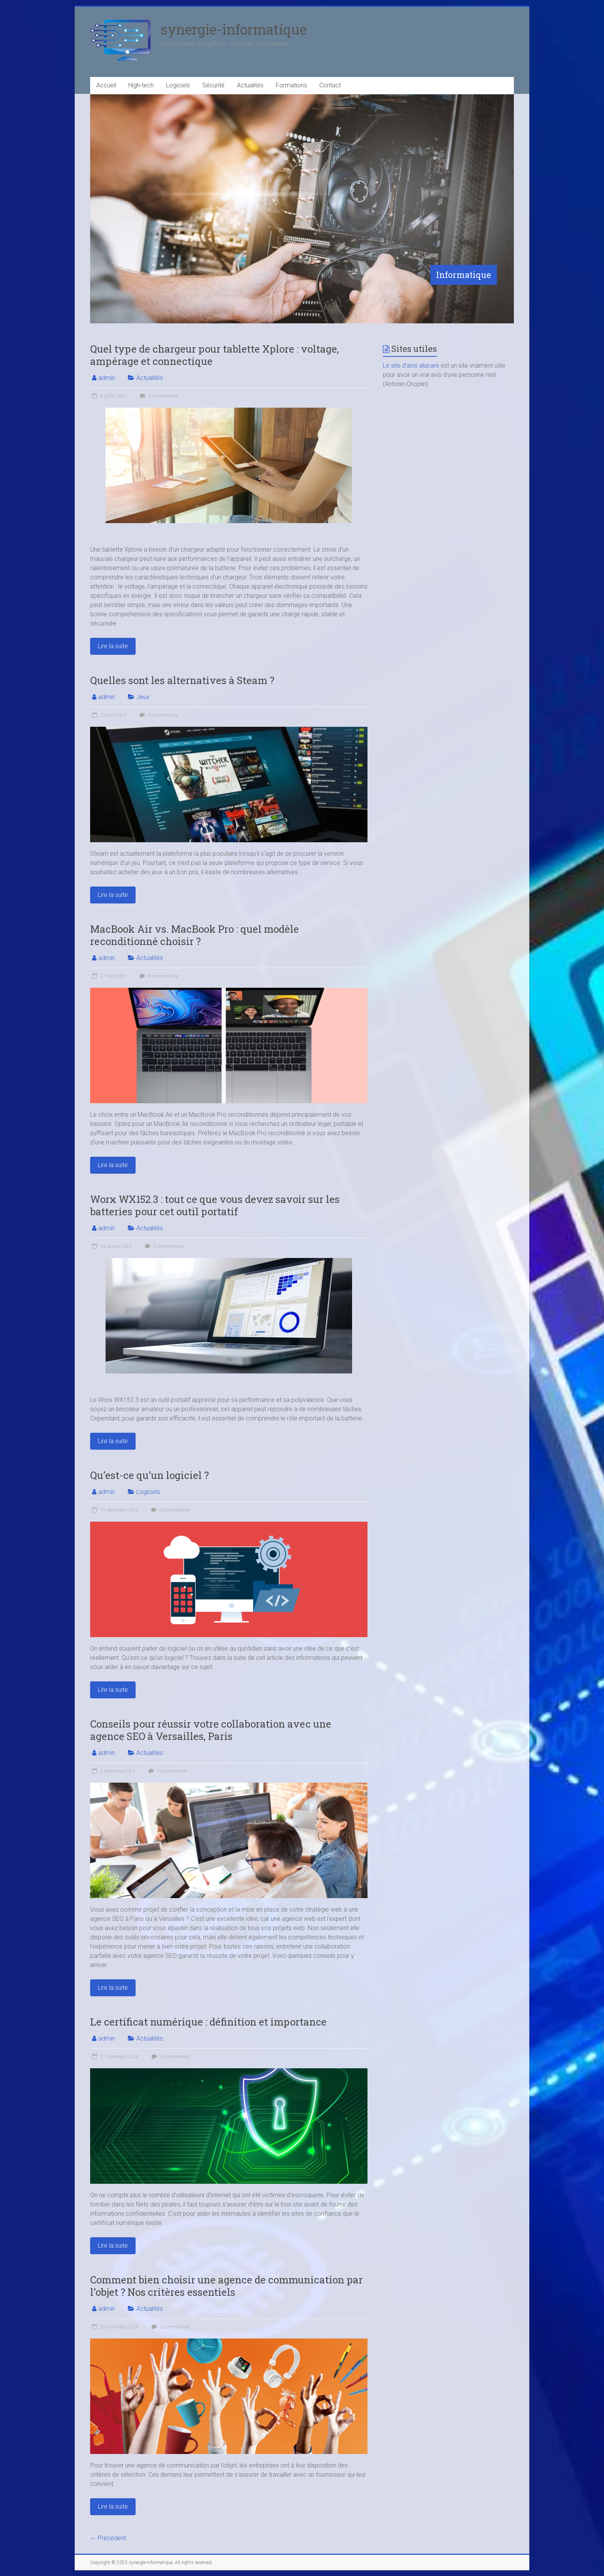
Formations (291, 85)
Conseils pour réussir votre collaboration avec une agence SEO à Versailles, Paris (210, 1730)
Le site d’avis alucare (411, 365)
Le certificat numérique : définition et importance (208, 2021)
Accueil (106, 85)
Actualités (250, 85)
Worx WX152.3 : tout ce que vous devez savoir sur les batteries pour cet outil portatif (215, 1205)
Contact (330, 85)
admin (106, 377)
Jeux (142, 697)
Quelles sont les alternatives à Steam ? (182, 680)
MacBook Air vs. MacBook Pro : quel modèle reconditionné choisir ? (194, 935)
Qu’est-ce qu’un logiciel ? (149, 1475)
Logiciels (178, 85)
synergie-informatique (234, 29)
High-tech (141, 85)
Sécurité (213, 85)
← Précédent (108, 2538)
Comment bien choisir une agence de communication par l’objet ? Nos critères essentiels (226, 2285)
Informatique (463, 274)
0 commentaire (158, 396)
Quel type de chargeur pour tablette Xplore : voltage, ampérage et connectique (214, 355)
